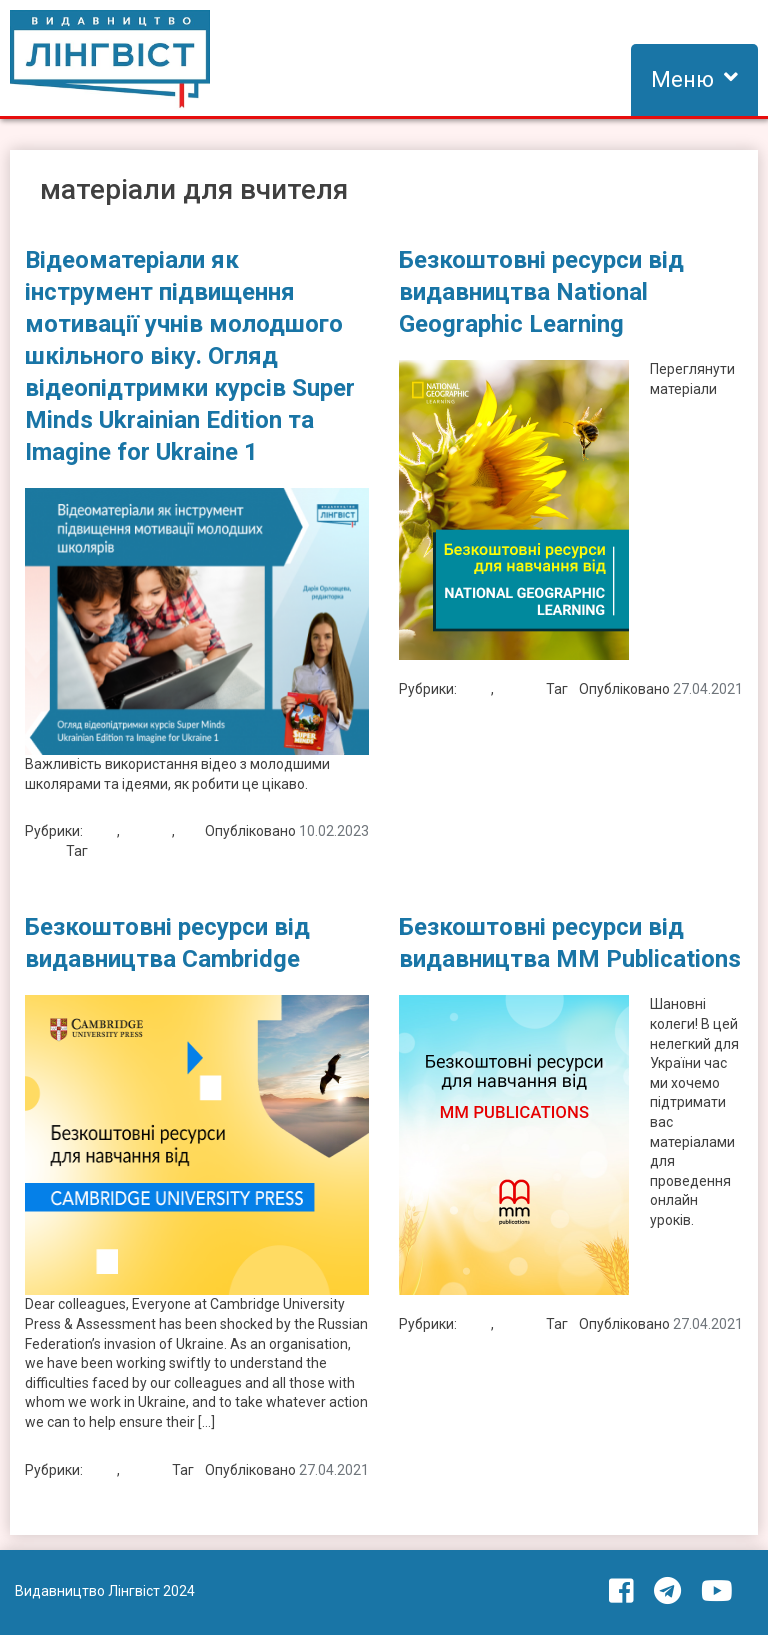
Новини (147, 831)
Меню (682, 79)
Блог (101, 831)
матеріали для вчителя (167, 851)
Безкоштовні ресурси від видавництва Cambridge (167, 943)
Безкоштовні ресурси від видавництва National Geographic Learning (541, 292)
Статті (45, 851)
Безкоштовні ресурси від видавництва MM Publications (570, 943)
